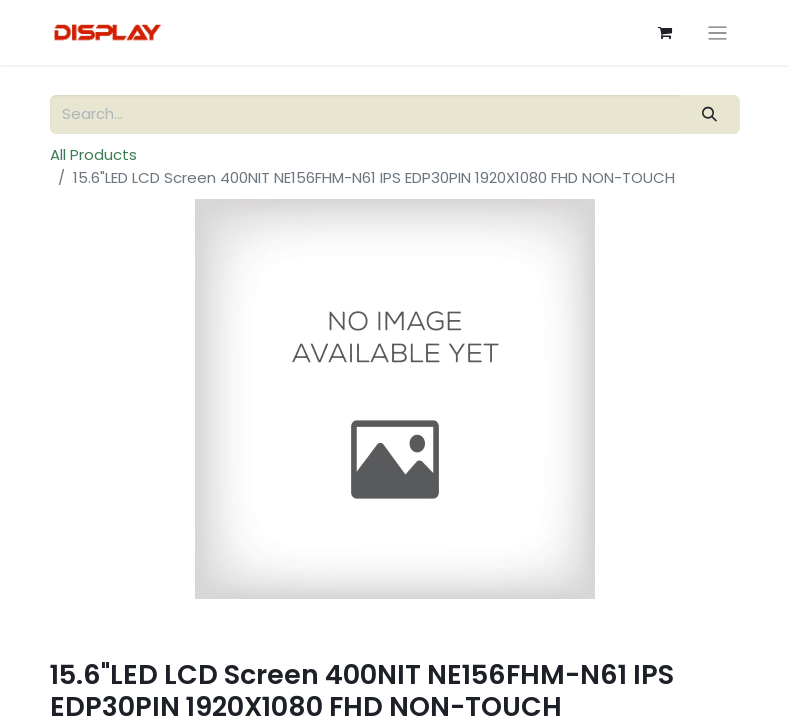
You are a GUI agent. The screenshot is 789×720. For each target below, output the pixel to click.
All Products (93, 154)
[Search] (709, 114)
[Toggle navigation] (717, 32)
